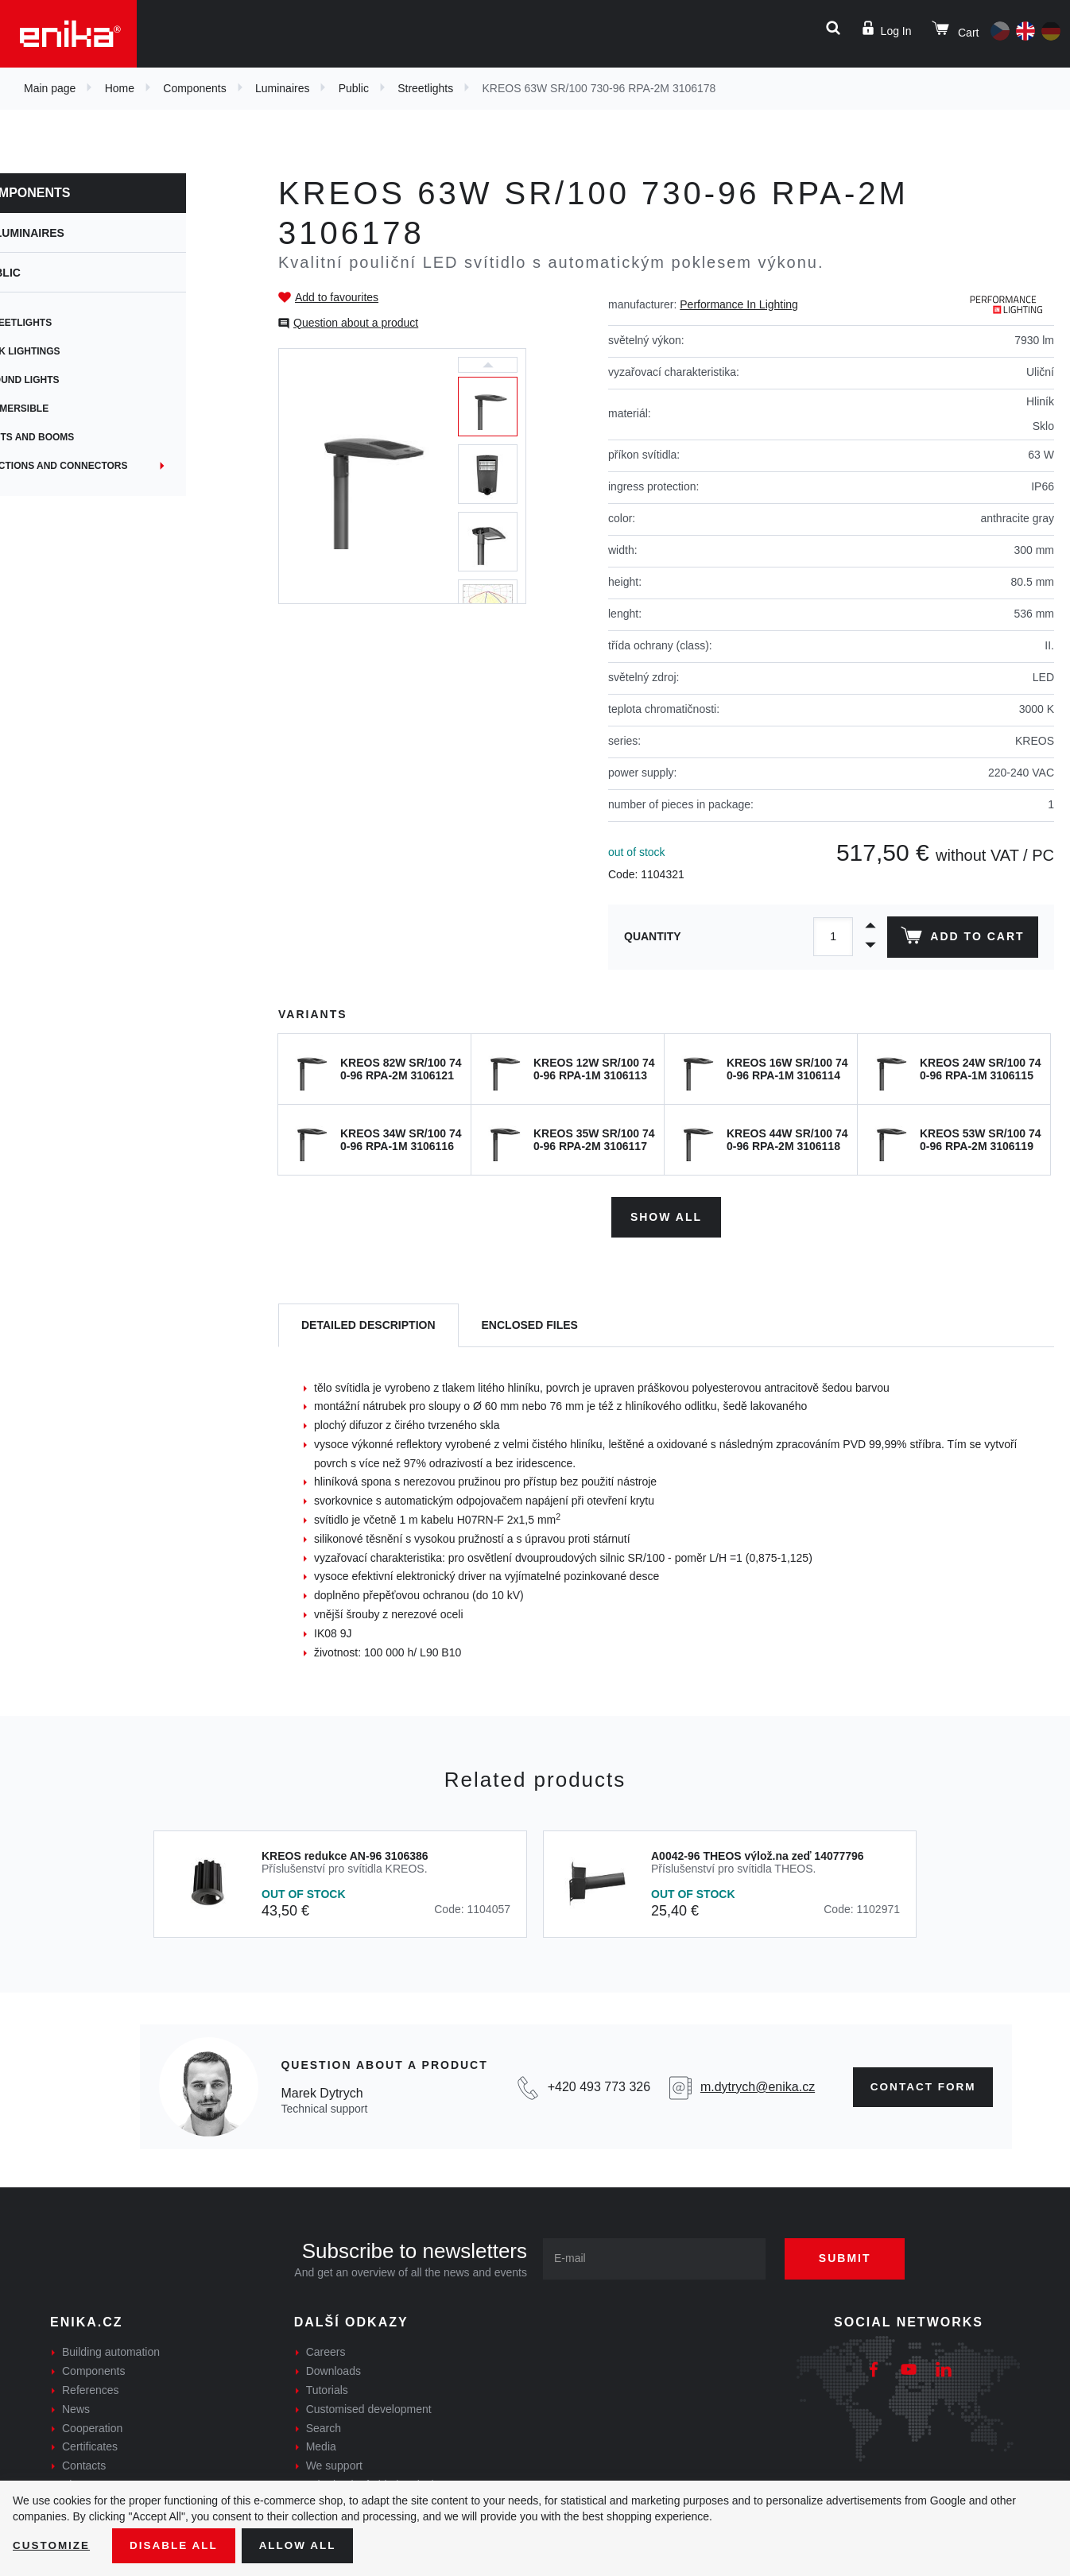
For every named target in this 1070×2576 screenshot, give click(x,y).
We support (334, 2464)
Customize (52, 2545)
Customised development (369, 2407)
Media (321, 2444)
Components (194, 88)
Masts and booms (79, 437)
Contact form (920, 2084)
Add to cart (961, 939)
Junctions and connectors (106, 465)
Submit (850, 2256)
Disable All (177, 2545)
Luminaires (282, 88)
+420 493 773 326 (595, 2085)
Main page (50, 88)
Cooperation (92, 2425)
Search (323, 2425)
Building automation (111, 2350)
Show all (666, 1214)
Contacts (84, 2464)
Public (354, 88)
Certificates (90, 2444)
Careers (326, 2350)
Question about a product (355, 322)
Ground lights (72, 379)
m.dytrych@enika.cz (753, 2085)
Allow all (303, 2545)
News (76, 2407)
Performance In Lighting (739, 304)
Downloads (333, 2369)
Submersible (66, 408)
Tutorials (327, 2388)
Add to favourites (336, 297)
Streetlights (425, 88)
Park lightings (72, 351)
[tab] (368, 1324)
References (90, 2388)
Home (119, 88)
